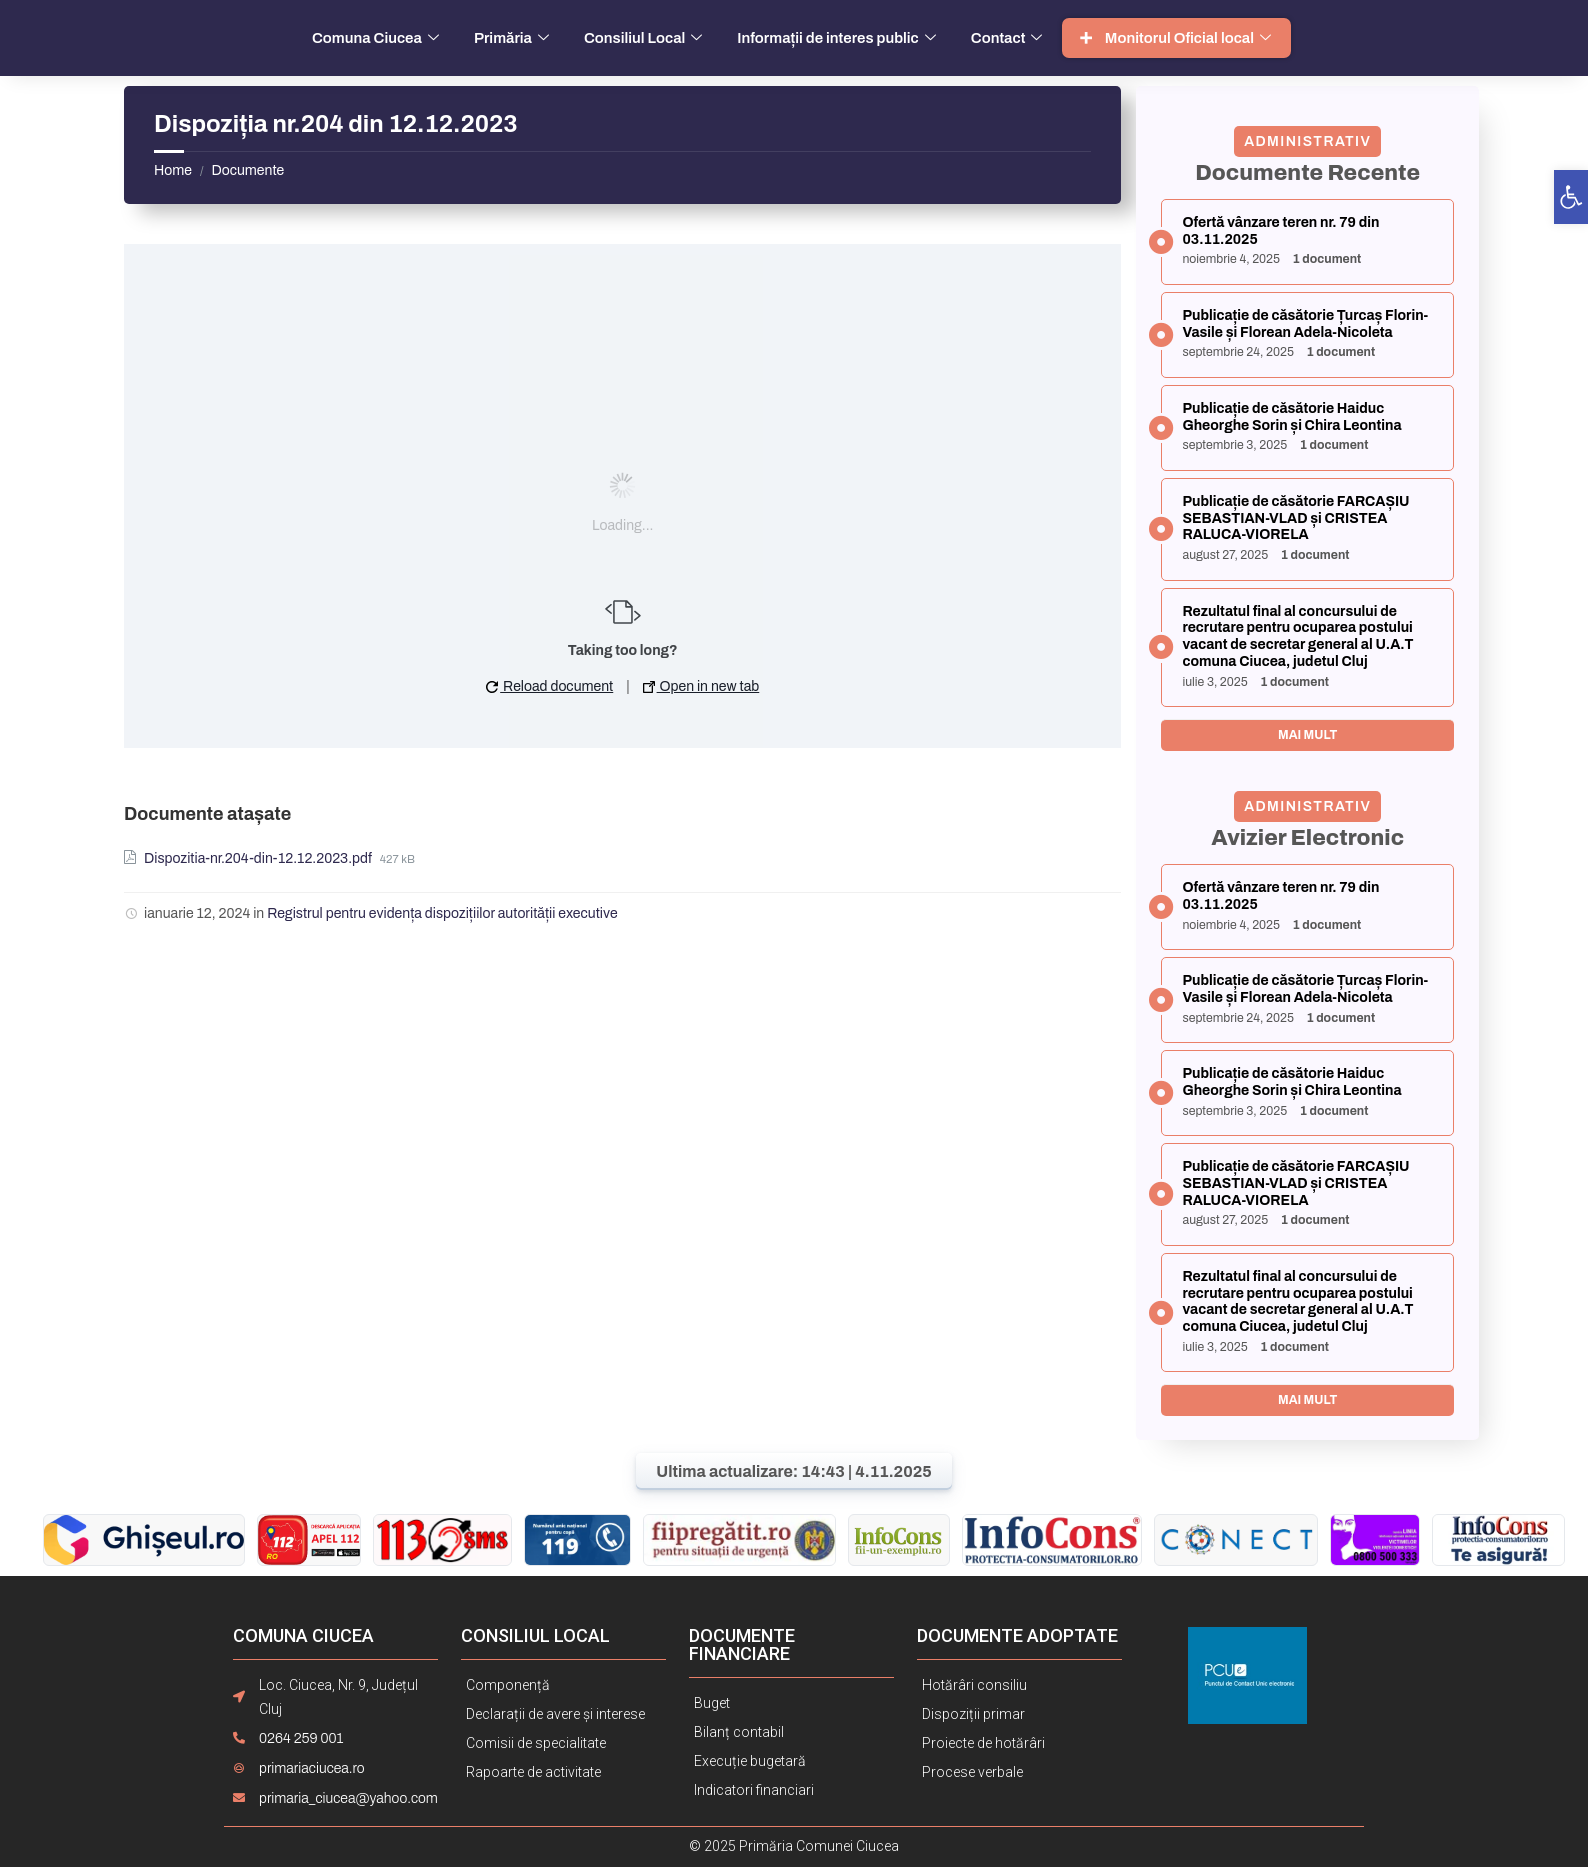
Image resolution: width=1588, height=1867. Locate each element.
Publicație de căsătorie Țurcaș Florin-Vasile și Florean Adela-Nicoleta (1305, 324)
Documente (247, 170)
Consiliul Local (645, 38)
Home (173, 170)
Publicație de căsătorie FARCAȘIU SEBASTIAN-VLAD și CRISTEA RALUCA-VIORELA (1295, 518)
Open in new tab (701, 686)
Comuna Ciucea (378, 38)
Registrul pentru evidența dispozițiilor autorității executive (442, 913)
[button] (1571, 197)
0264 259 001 (301, 1738)
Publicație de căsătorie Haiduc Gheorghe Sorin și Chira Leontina (1291, 417)
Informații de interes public (839, 38)
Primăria (514, 38)
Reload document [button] (549, 686)
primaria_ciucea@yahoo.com (348, 1798)
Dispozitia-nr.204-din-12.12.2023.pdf (259, 858)
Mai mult (1307, 735)
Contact (1009, 38)
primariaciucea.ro (312, 1768)
